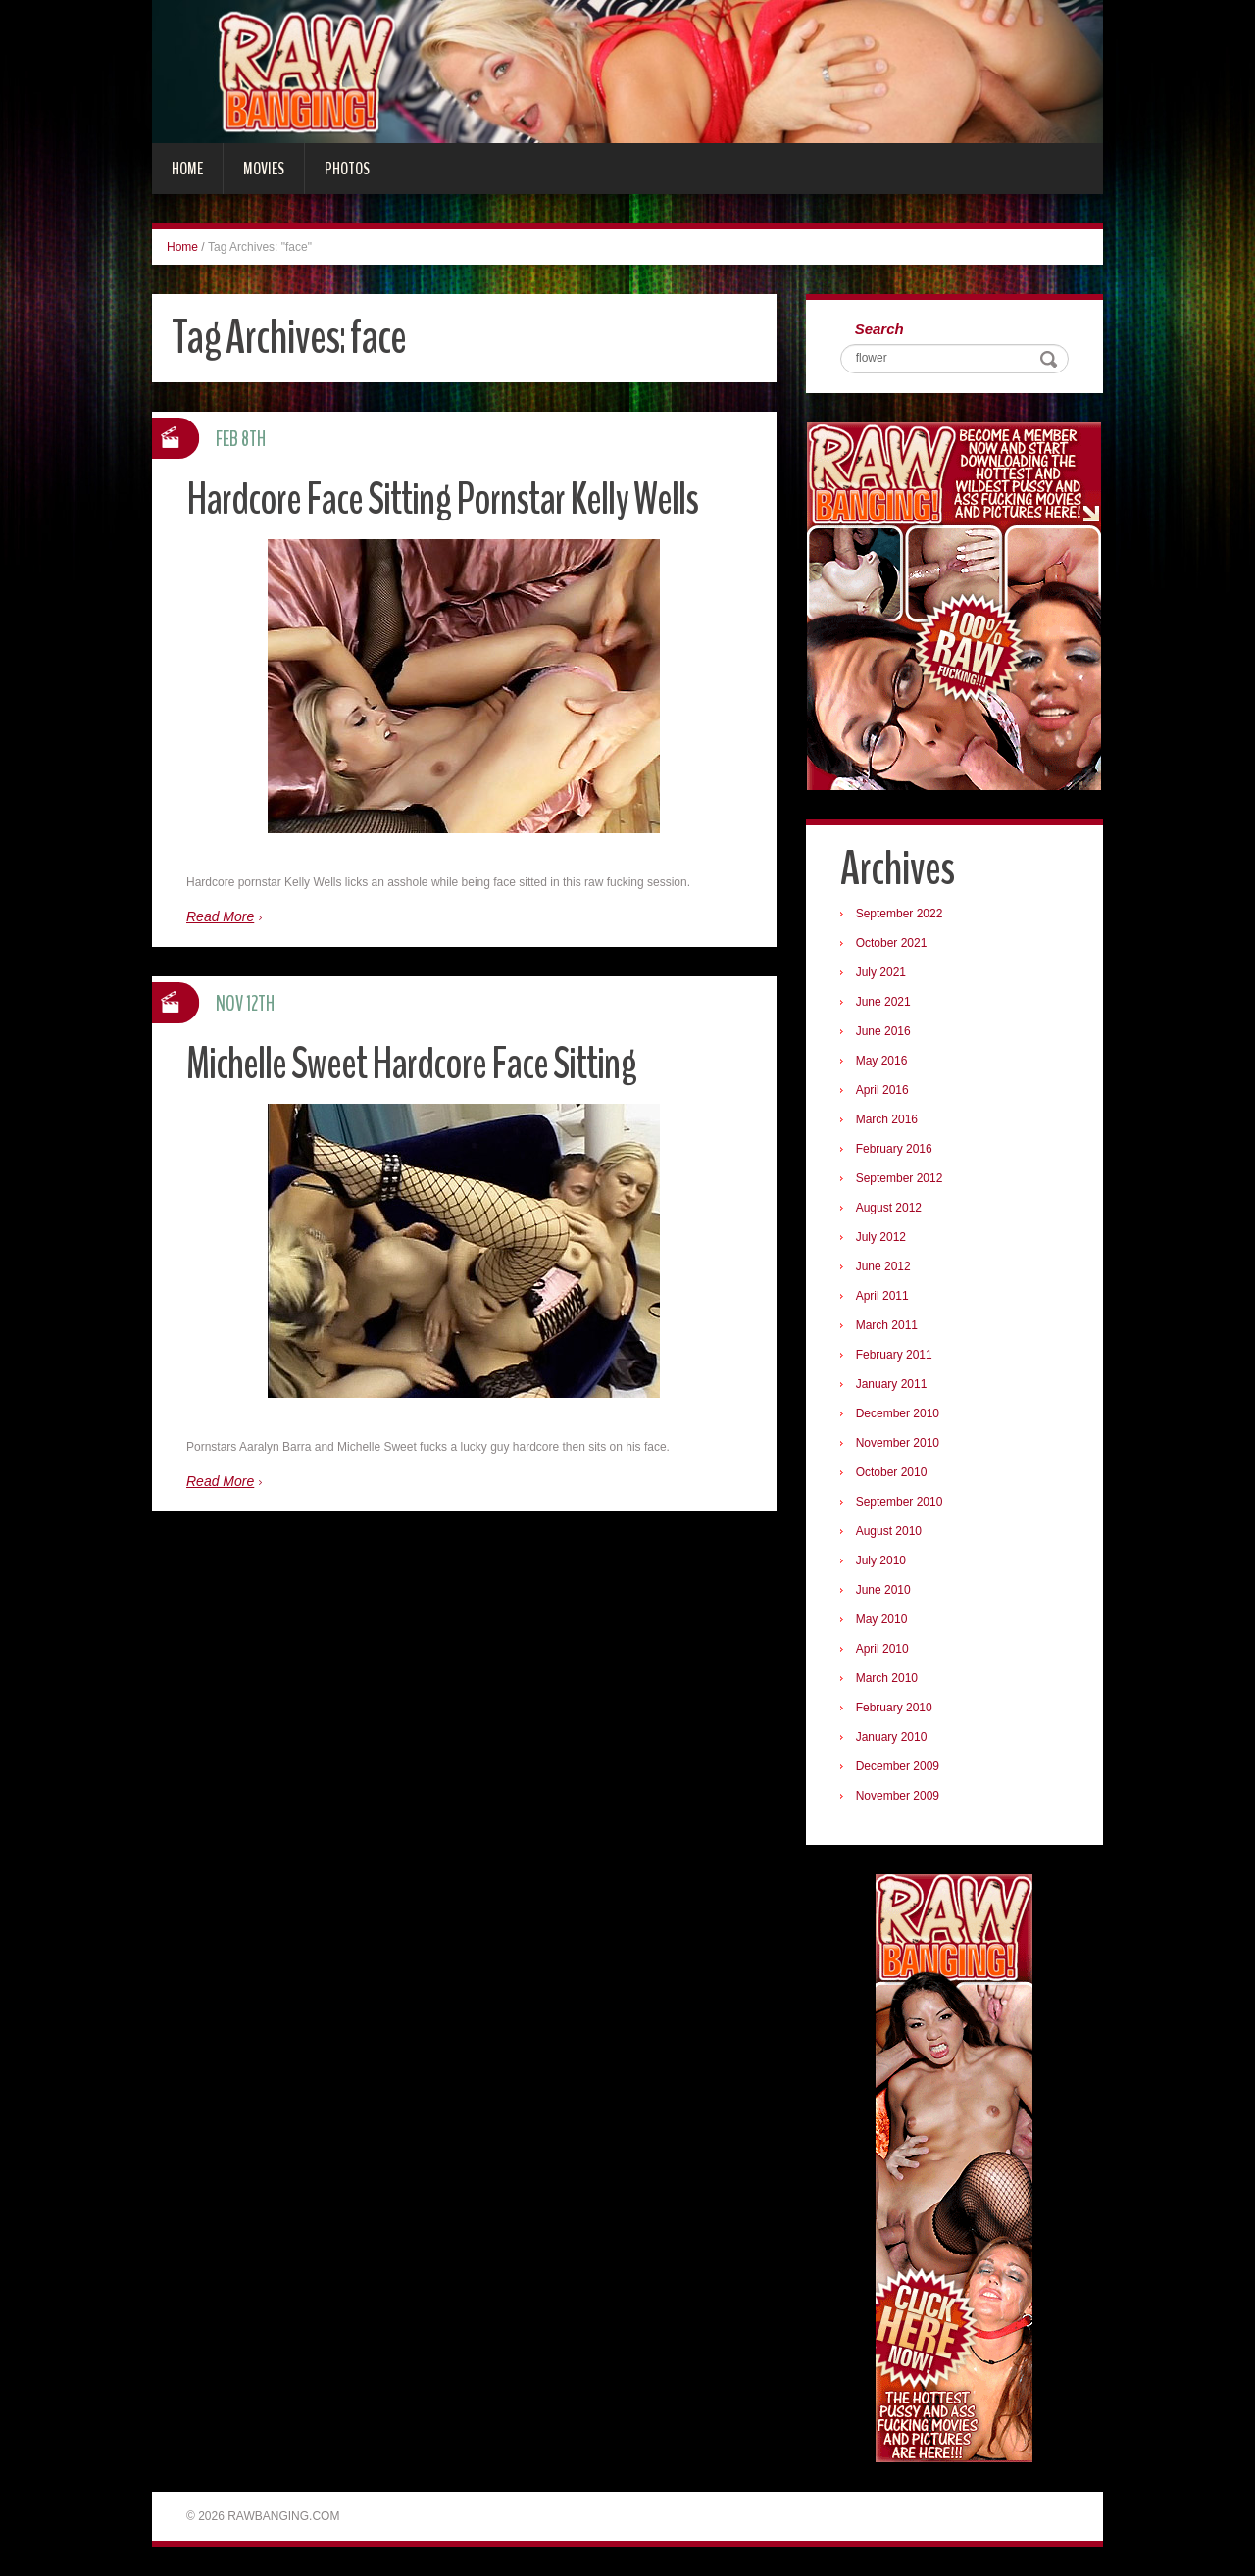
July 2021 (881, 972)
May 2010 (882, 1619)
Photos (347, 168)
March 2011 (887, 1325)
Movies (263, 168)
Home (187, 168)
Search (879, 329)
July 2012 (881, 1237)
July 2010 (881, 1560)
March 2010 (887, 1678)
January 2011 (892, 1384)
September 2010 (899, 1502)
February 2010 (894, 1707)
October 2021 (892, 943)
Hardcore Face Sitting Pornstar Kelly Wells (442, 499)
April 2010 (882, 1649)
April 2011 (882, 1296)
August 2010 (889, 1531)
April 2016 (882, 1090)
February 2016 (894, 1149)
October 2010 (892, 1472)
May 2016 (882, 1060)
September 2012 (899, 1178)
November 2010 (897, 1443)
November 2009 (897, 1796)
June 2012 (883, 1266)
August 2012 (889, 1207)
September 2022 (899, 913)
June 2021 (883, 1002)
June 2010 (883, 1590)
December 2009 (897, 1766)
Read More (220, 916)
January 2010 (892, 1737)
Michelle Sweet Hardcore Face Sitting (411, 1064)
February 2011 (894, 1355)
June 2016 (883, 1031)
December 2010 (897, 1413)
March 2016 (887, 1119)
